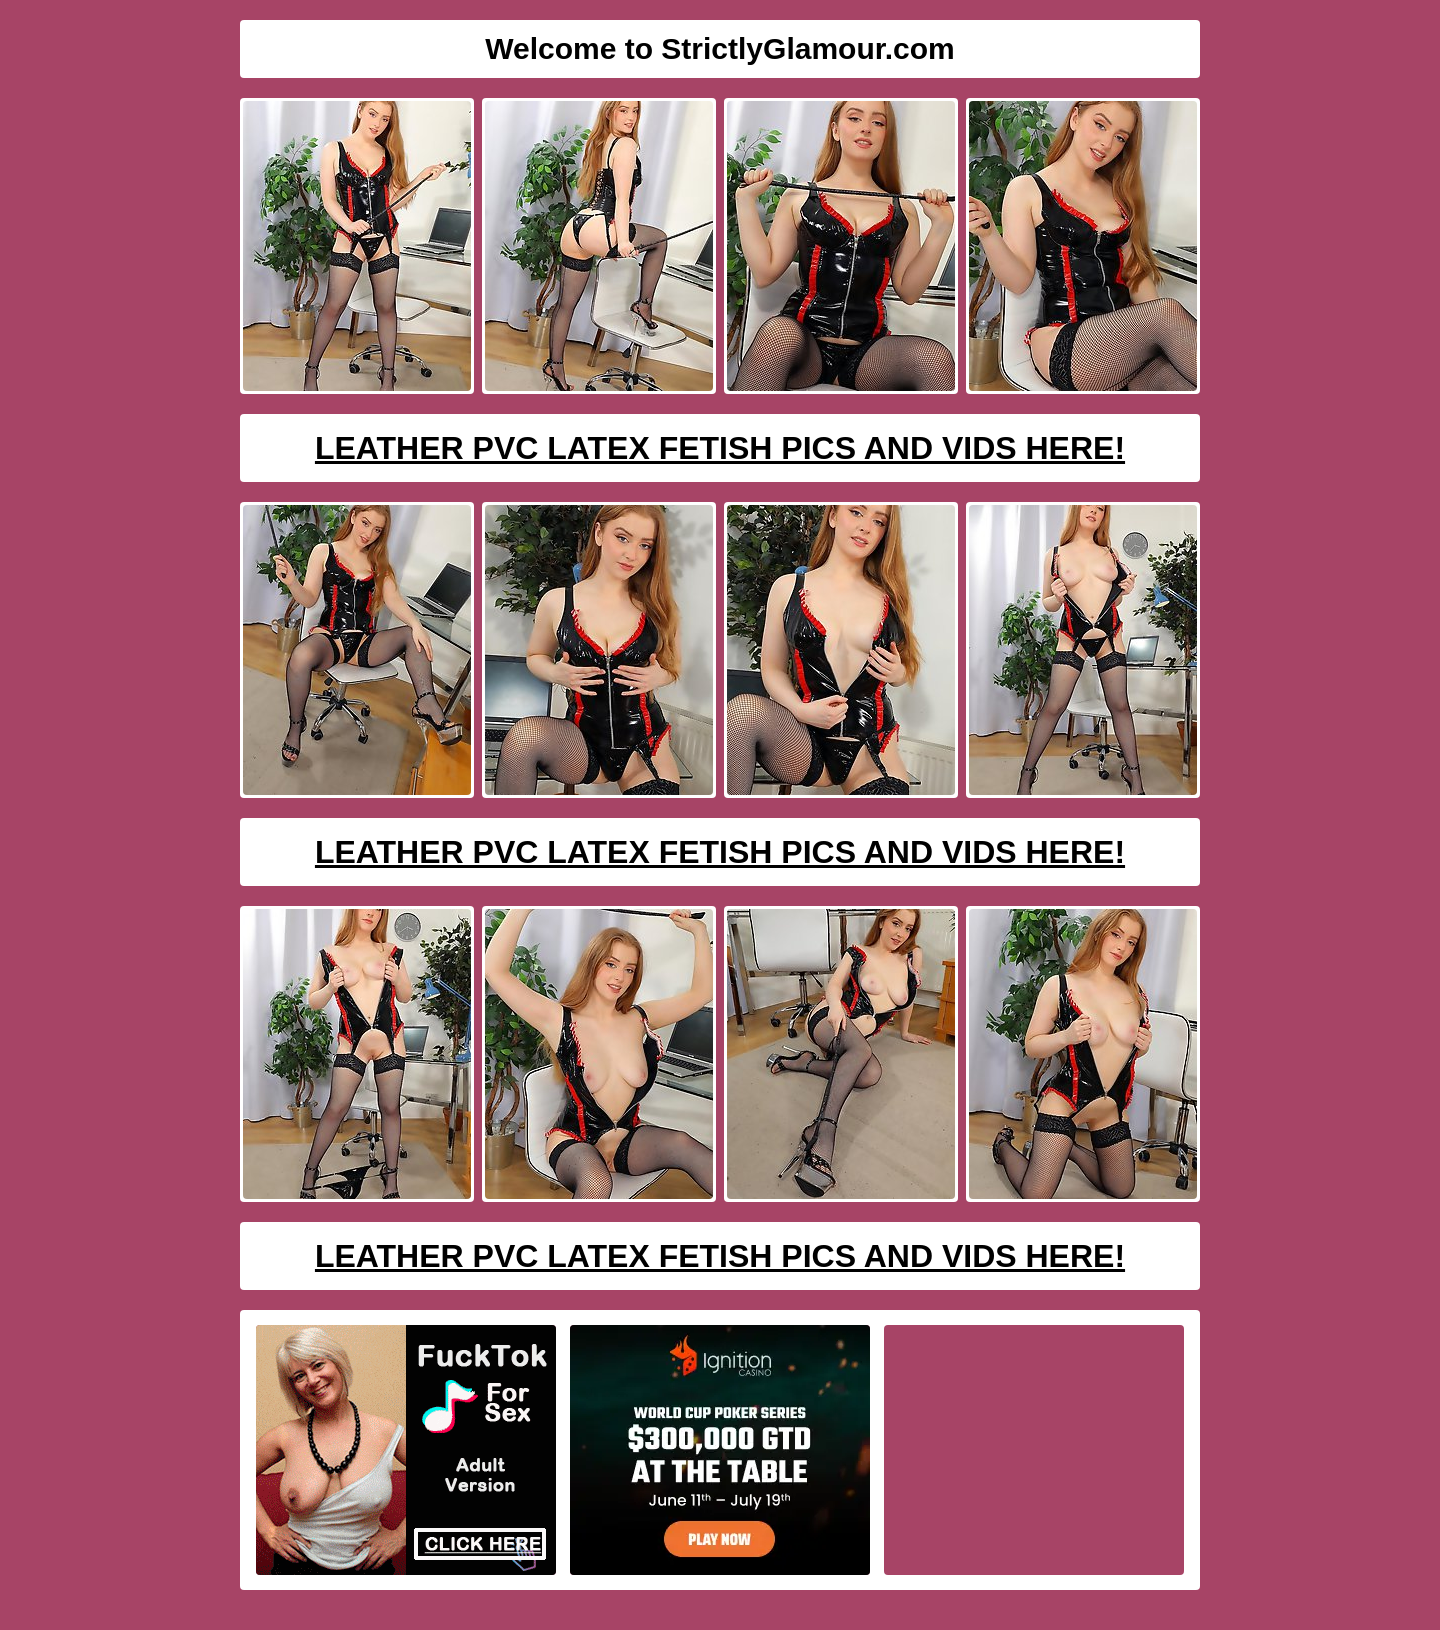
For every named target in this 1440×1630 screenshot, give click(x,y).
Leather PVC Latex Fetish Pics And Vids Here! (720, 448)
